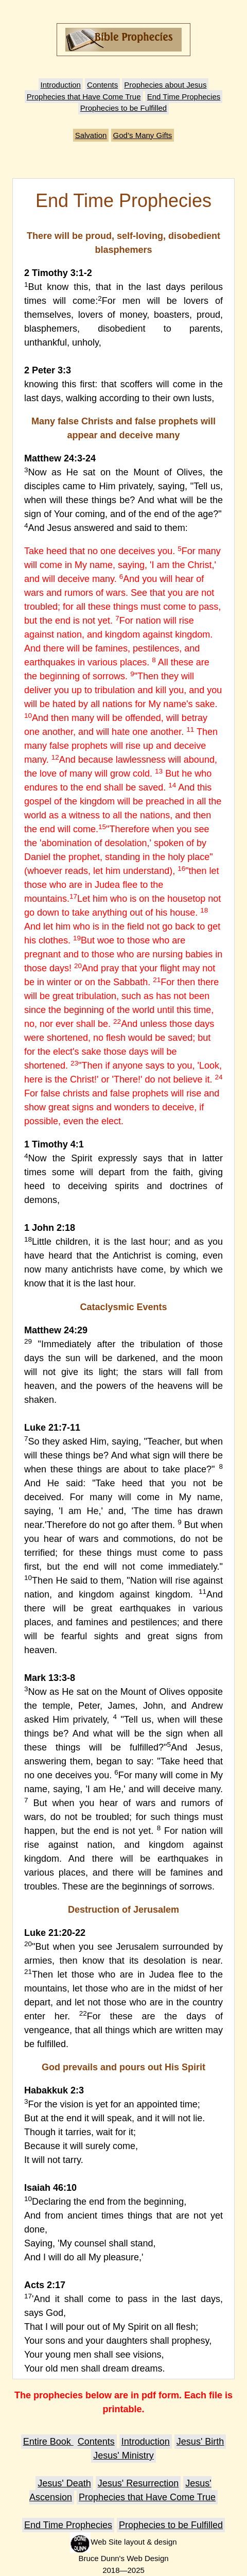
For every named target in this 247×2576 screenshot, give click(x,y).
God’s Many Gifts (142, 135)
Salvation (91, 135)
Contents (102, 84)
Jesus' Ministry (123, 2455)
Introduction (61, 84)
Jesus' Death (64, 2483)
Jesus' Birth (200, 2441)
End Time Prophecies (184, 96)
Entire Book (48, 2441)
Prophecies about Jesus (165, 84)
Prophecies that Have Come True (84, 96)
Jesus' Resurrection (138, 2483)
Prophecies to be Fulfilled (123, 108)
